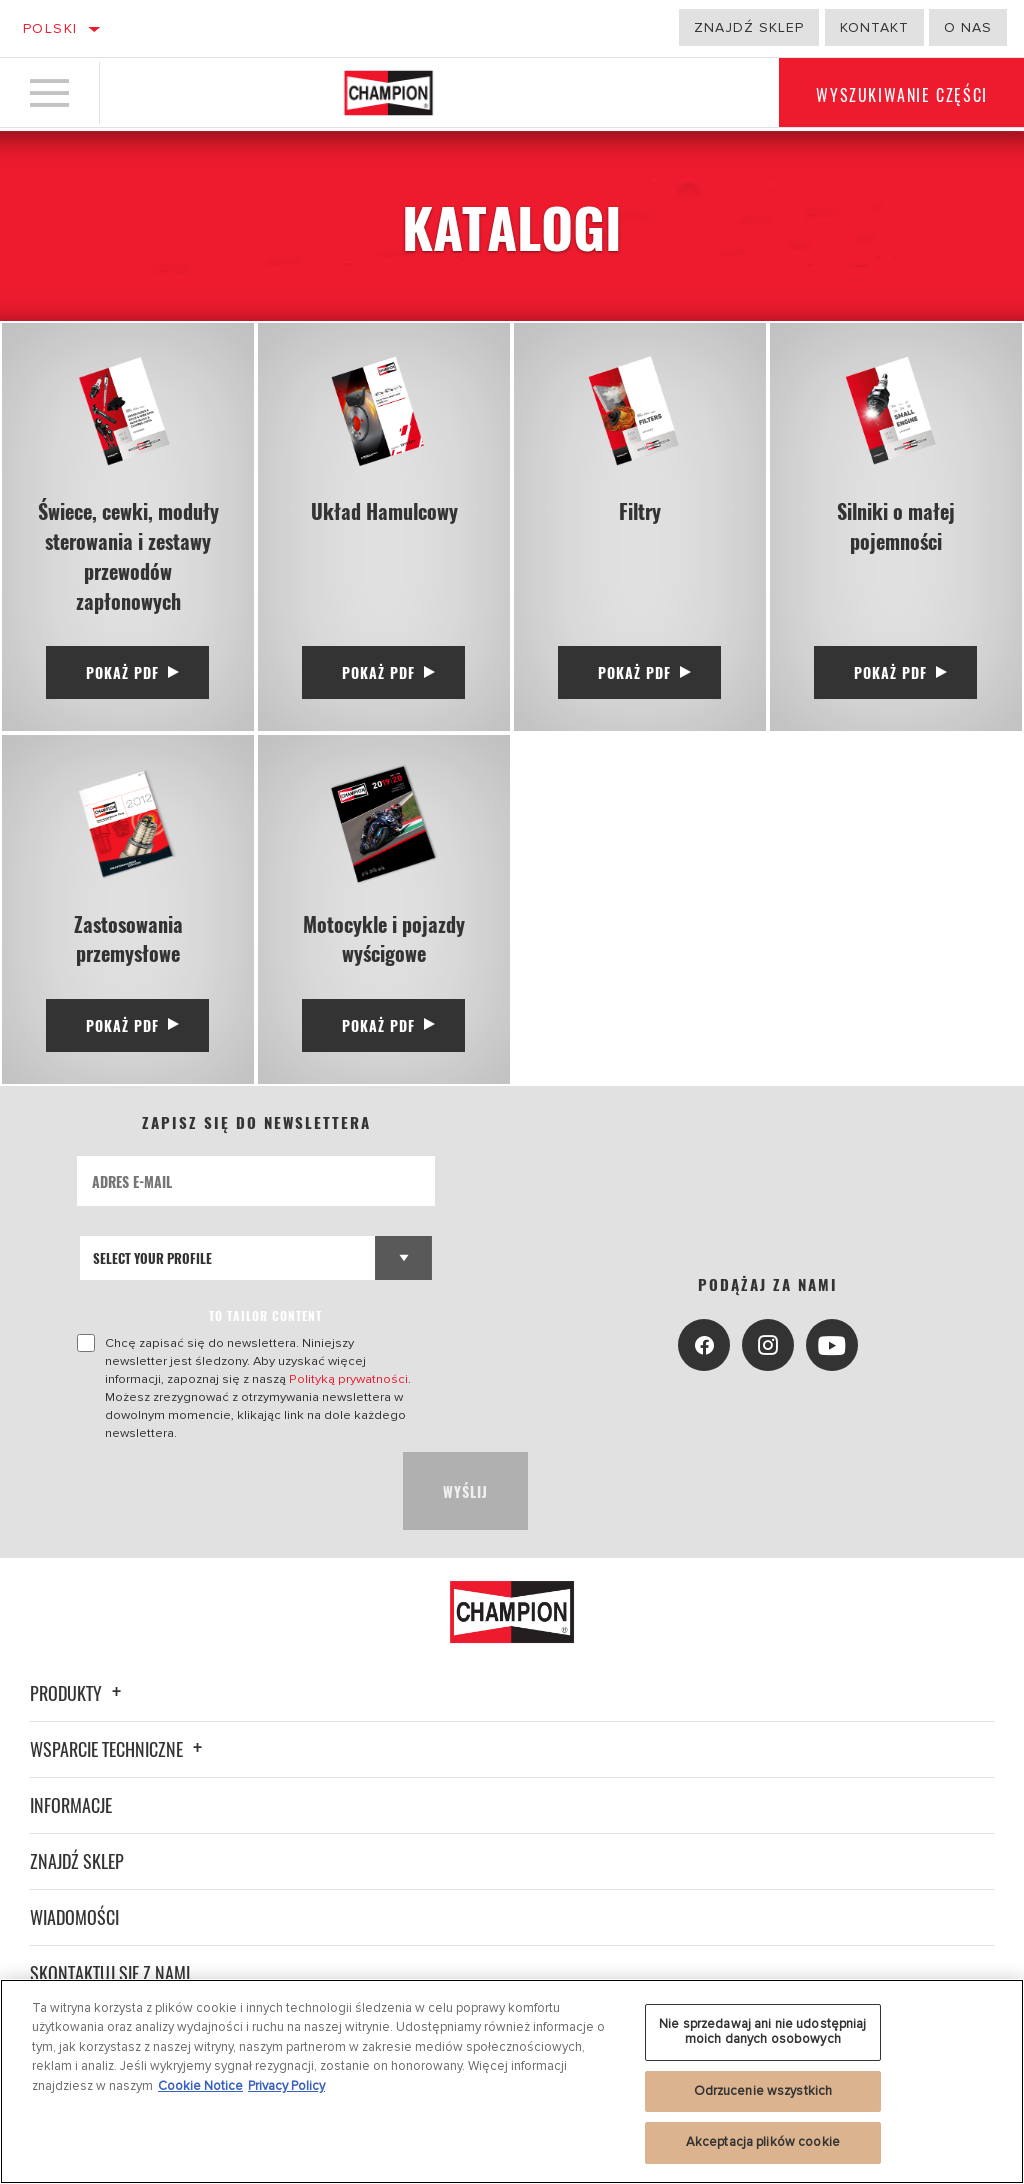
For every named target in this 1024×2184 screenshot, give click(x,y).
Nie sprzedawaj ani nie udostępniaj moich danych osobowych (762, 2032)
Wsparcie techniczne (119, 1750)
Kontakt (874, 27)
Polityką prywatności (348, 1380)
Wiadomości (74, 1918)
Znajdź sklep (749, 27)
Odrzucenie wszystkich (763, 2091)
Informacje (71, 1806)
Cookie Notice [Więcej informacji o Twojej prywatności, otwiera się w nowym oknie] (200, 2086)
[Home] (388, 94)
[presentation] (229, 1492)
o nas (968, 27)
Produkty (78, 1694)
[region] (512, 2081)
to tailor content (265, 1316)
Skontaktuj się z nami (110, 1974)
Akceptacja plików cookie (763, 2142)
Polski (50, 28)
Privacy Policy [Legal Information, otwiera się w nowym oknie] (286, 2086)
